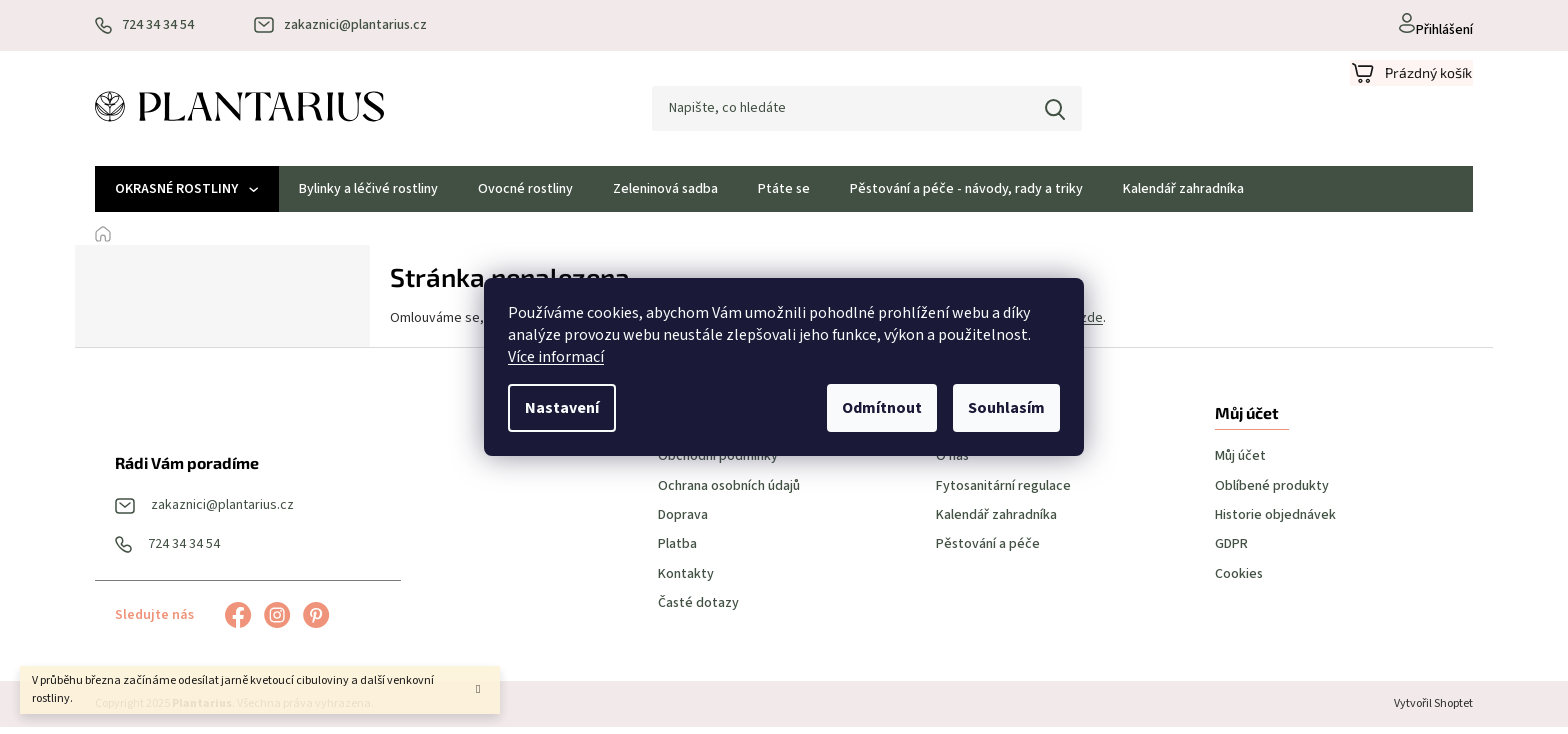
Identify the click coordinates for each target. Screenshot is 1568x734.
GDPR (1231, 551)
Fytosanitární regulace (1003, 492)
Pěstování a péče (988, 551)
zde (1091, 324)
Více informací (556, 357)
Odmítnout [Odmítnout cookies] (882, 408)
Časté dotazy (698, 610)
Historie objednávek (1275, 522)
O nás (952, 463)
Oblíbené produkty (1272, 492)
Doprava (683, 522)
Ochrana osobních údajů (729, 492)
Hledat (1041, 111)
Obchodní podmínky (718, 463)
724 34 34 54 (184, 551)
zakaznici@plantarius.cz (222, 512)
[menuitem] (187, 196)
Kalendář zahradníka (996, 522)
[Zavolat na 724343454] (144, 25)
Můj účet (1240, 463)
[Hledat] (853, 111)
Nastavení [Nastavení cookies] (562, 408)
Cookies (1239, 580)
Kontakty (686, 580)
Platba (677, 551)
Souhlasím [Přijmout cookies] (1006, 408)
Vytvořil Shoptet (1433, 710)
